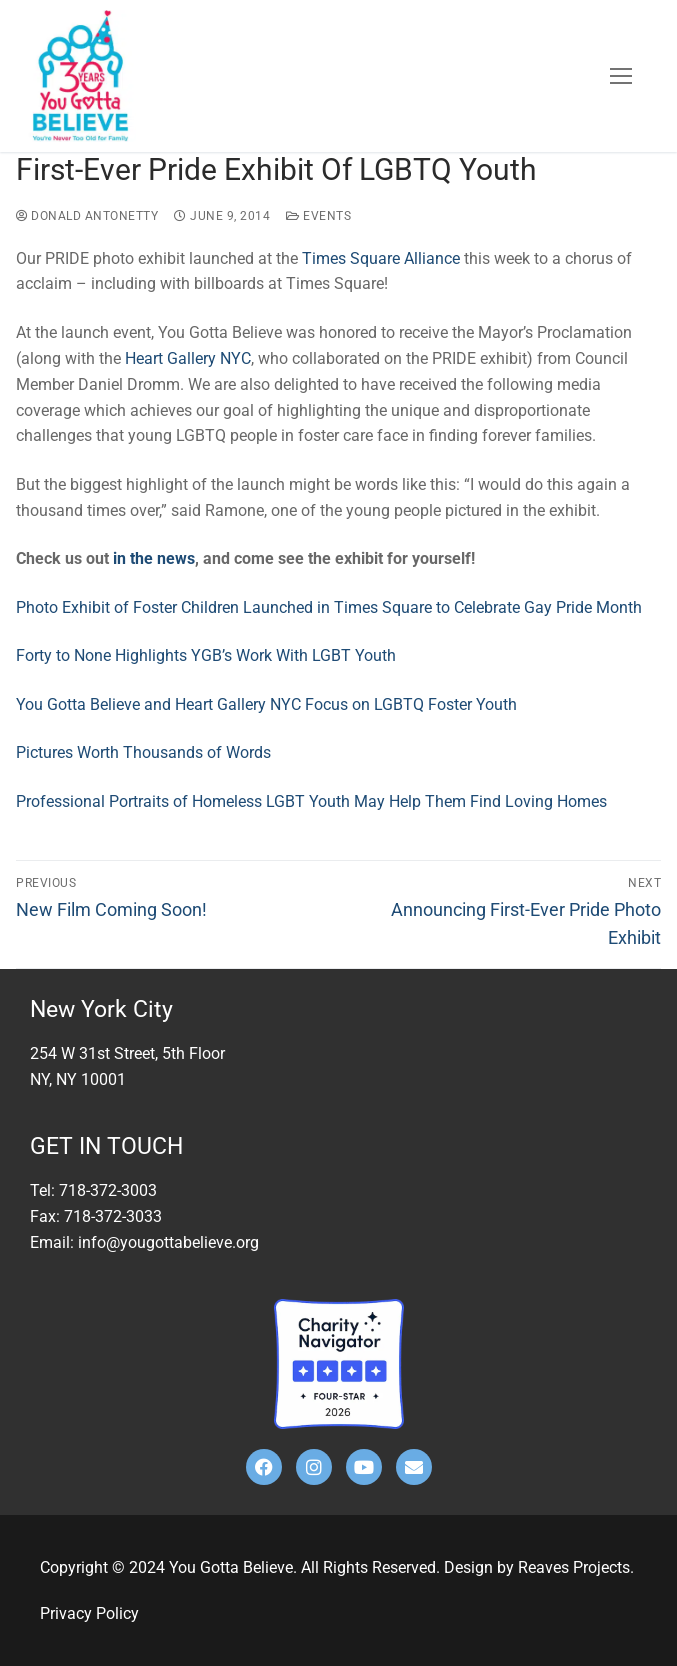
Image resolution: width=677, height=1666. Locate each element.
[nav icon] (621, 76)
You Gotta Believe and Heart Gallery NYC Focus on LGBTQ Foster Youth (268, 704)
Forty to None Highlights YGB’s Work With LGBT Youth (208, 655)
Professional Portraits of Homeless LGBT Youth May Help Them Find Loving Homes (311, 801)
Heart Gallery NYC (188, 358)
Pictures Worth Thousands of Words (145, 752)
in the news (154, 558)
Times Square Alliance (381, 258)
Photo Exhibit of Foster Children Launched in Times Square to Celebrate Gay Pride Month (329, 607)
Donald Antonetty (87, 216)
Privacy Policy (89, 1613)
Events (318, 216)
